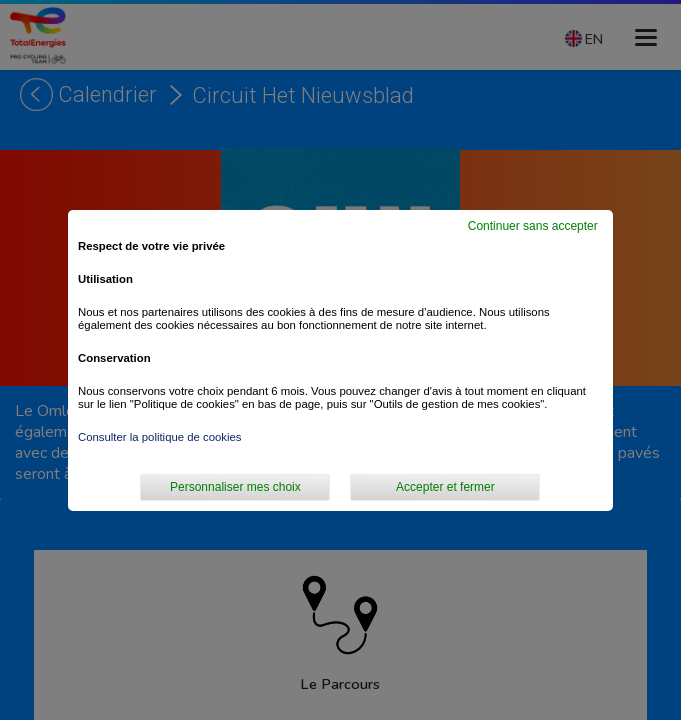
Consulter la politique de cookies (160, 437)
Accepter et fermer (445, 487)
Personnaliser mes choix (235, 487)
